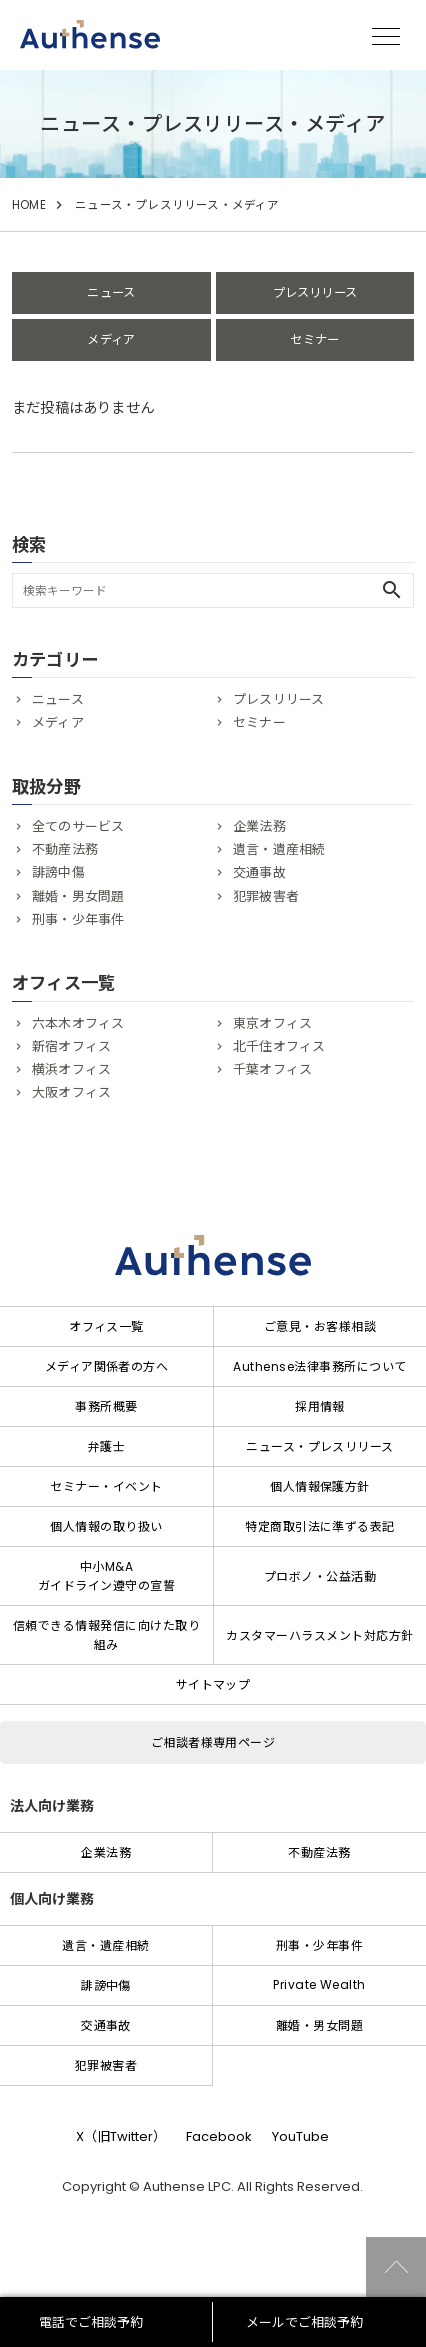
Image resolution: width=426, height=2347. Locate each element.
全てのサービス (78, 826)
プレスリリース (315, 292)
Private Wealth (319, 1984)
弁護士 (106, 1446)
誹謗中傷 (58, 872)
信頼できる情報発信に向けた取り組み (106, 1635)
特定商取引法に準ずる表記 (320, 1526)
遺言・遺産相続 (279, 849)
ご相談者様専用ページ (213, 1742)
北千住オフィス (279, 1046)
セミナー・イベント (106, 1486)
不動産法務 (65, 849)
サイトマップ (213, 1684)
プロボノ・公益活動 (320, 1576)
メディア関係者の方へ (107, 1366)
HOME (29, 205)
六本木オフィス (78, 1023)
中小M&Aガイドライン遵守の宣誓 (106, 1576)
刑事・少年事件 (78, 919)
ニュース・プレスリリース (320, 1446)
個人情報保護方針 (320, 1486)
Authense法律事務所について (319, 1366)
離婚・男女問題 (78, 896)
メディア (111, 339)
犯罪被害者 (266, 896)
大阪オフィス (71, 1092)
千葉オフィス (272, 1069)
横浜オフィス (71, 1069)
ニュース (111, 292)
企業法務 (259, 826)
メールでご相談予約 (304, 2322)
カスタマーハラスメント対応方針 (319, 1635)
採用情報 (320, 1406)
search (392, 590)
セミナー (314, 339)
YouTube (300, 2136)
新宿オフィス (71, 1046)
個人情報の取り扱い (106, 1526)
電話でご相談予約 (91, 2322)
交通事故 (259, 872)
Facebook (219, 2136)
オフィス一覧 (106, 1326)
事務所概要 (106, 1406)
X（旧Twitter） (121, 2136)
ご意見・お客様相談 (320, 1326)
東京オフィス (272, 1023)
